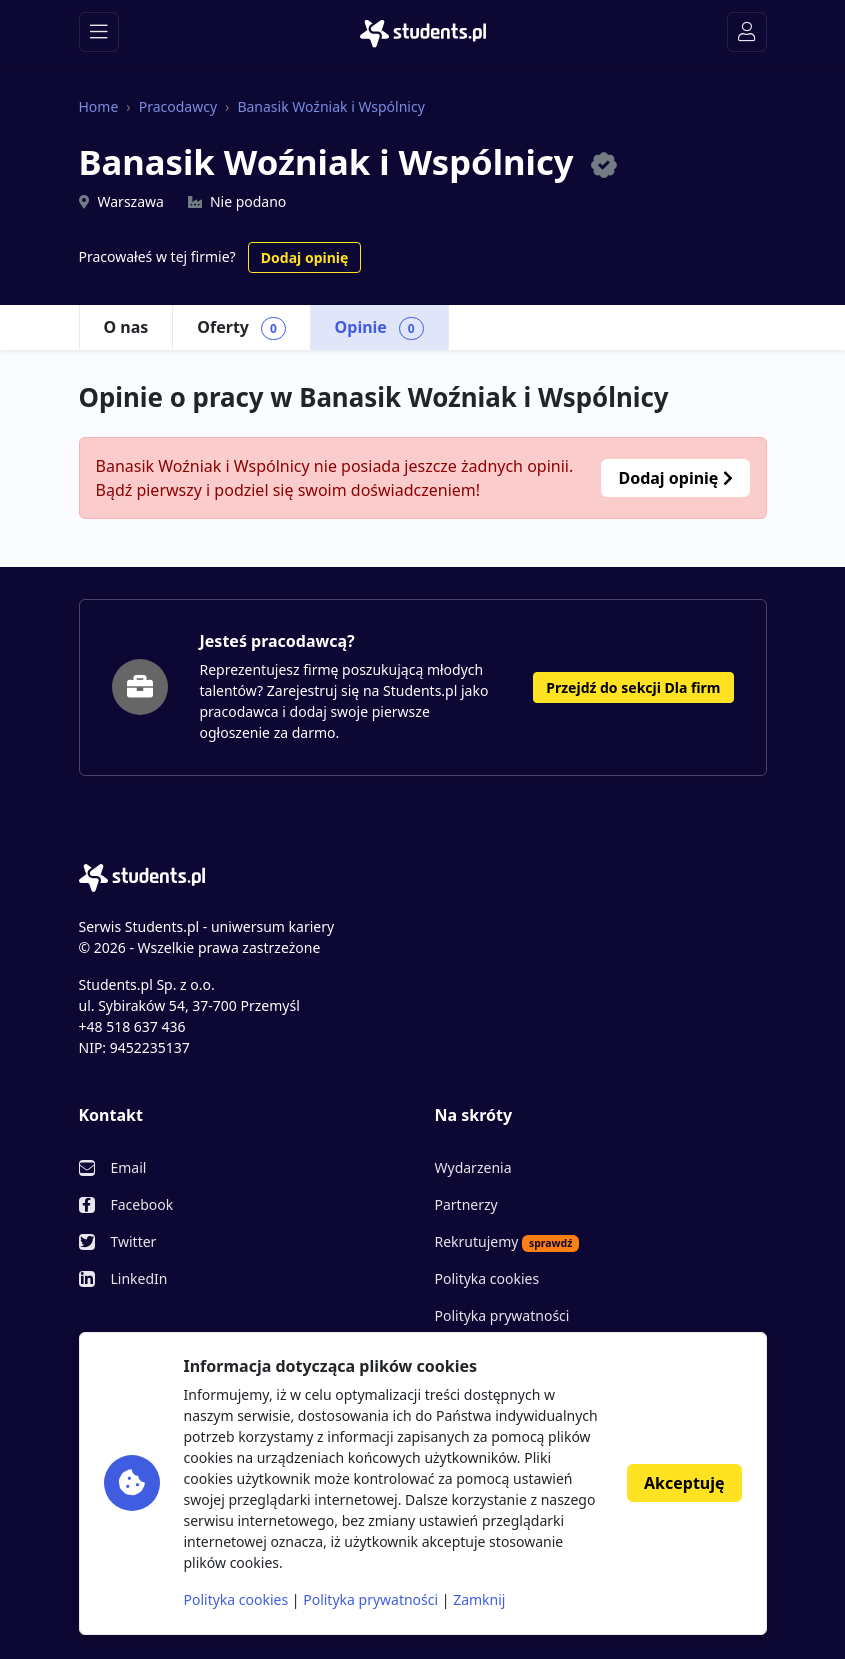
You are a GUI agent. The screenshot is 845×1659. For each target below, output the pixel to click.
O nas (126, 327)
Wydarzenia (473, 1167)
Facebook (142, 1204)
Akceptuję (684, 1483)
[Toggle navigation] (99, 32)
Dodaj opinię (304, 257)
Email (129, 1167)
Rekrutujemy (507, 1242)
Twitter (134, 1241)
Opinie (379, 328)
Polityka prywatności (502, 1315)
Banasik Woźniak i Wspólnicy (330, 106)
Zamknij (479, 1599)
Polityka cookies (487, 1278)
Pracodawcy (178, 106)
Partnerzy (466, 1204)
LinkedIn (139, 1278)
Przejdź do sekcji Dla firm (633, 687)
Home (99, 106)
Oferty (241, 328)
